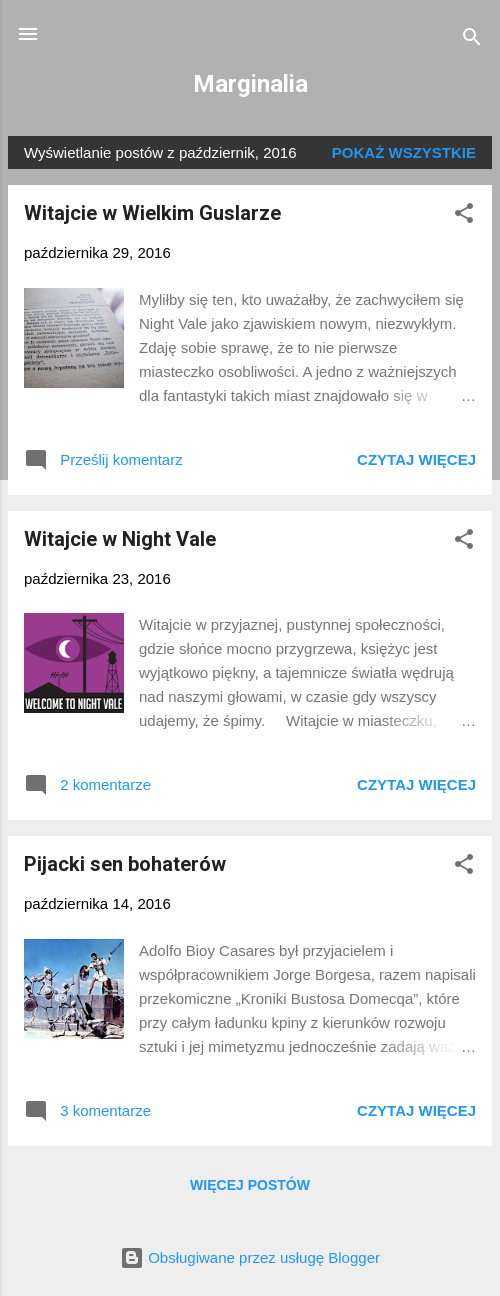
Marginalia (250, 84)
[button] (464, 216)
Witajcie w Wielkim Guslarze (152, 213)
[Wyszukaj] (472, 40)
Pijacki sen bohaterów (125, 864)
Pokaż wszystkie (404, 152)
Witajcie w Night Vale (120, 539)
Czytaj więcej (416, 459)
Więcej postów (250, 1185)
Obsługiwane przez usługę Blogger (250, 1257)
